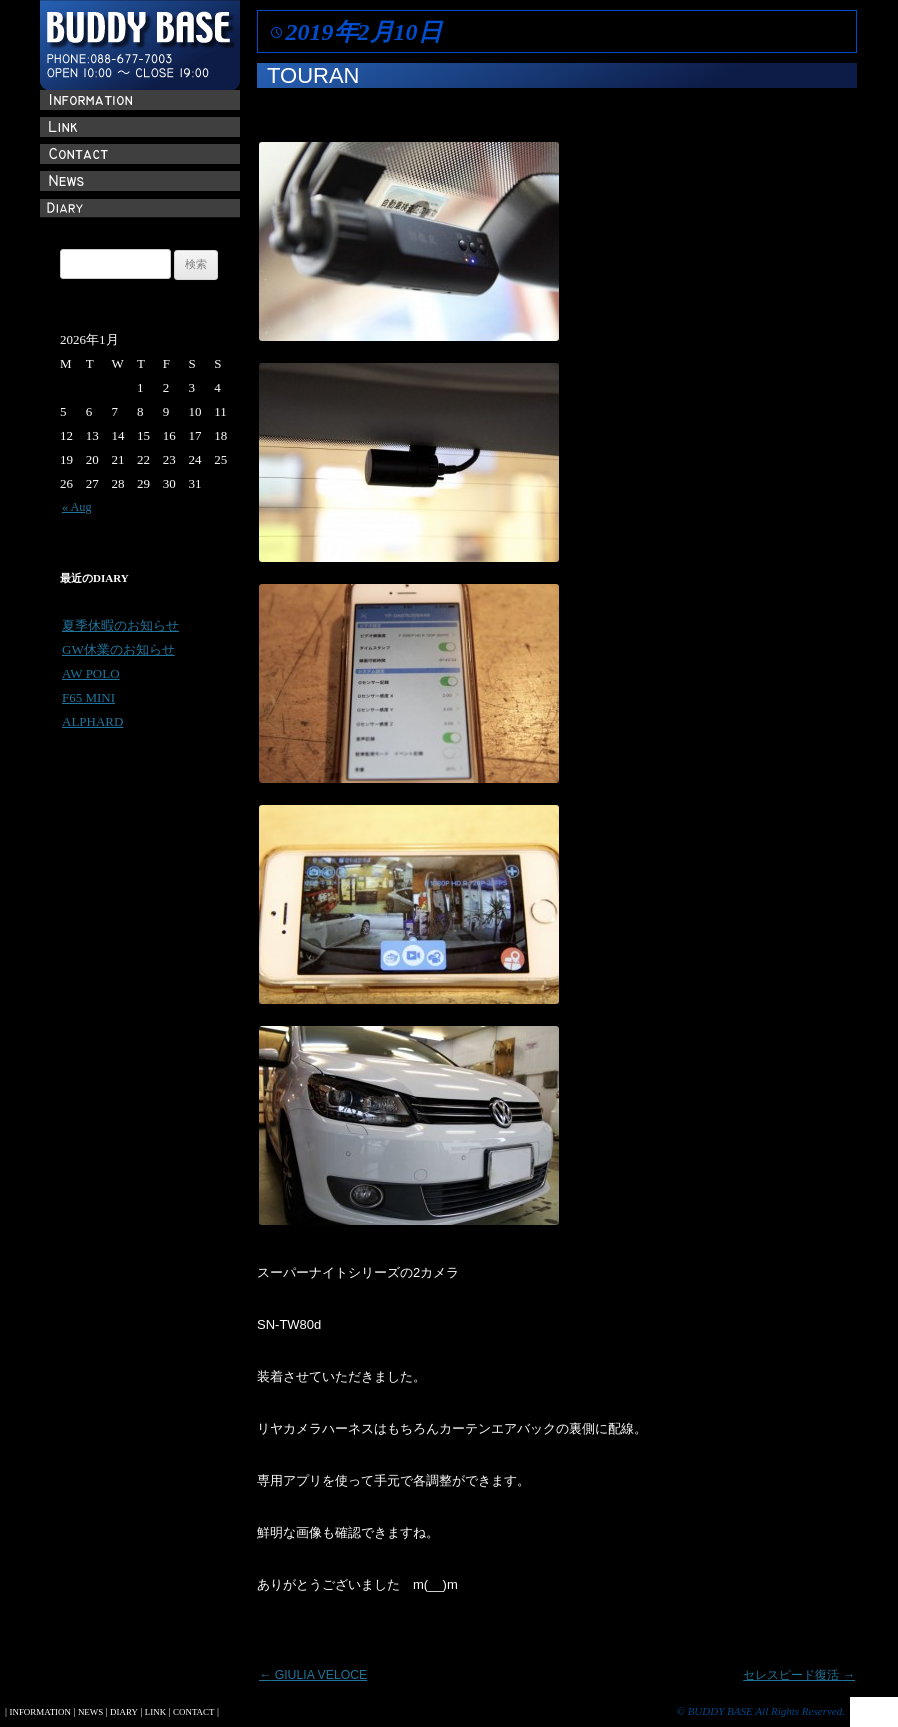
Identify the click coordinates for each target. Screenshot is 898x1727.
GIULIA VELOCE (313, 1675)
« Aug (77, 507)
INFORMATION (39, 1712)
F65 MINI (88, 697)
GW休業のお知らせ (118, 649)
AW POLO (91, 673)
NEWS (90, 1712)
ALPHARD (92, 721)
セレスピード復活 (799, 1675)
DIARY (124, 1712)
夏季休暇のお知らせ (120, 625)
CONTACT (193, 1712)
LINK (155, 1712)
